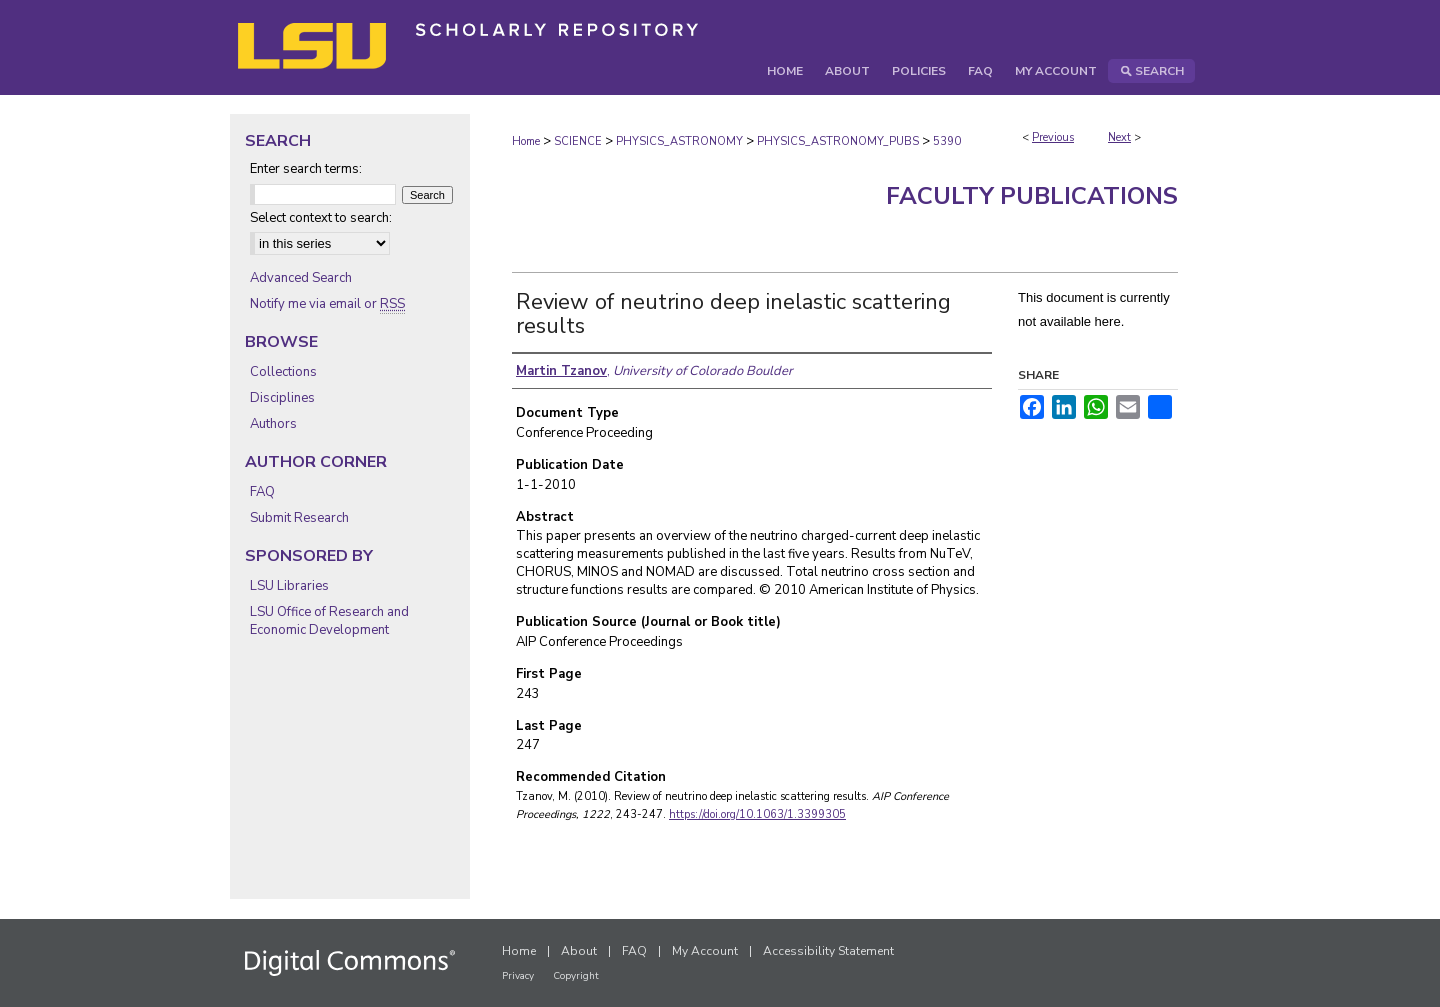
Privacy (518, 976)
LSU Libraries (289, 586)
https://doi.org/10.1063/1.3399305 (757, 814)
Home (526, 141)
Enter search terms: (306, 169)
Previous (1053, 137)
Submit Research (299, 518)
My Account (705, 951)
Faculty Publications (1032, 196)
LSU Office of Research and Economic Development (329, 621)
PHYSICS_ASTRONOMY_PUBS (838, 141)
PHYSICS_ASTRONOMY (679, 141)
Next (1119, 137)
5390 (947, 141)
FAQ (262, 492)
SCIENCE (578, 141)
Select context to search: (321, 218)
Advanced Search (301, 278)
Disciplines (282, 398)
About (579, 951)
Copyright (576, 976)
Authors (273, 424)
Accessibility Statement (828, 951)
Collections (283, 372)
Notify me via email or (327, 304)
